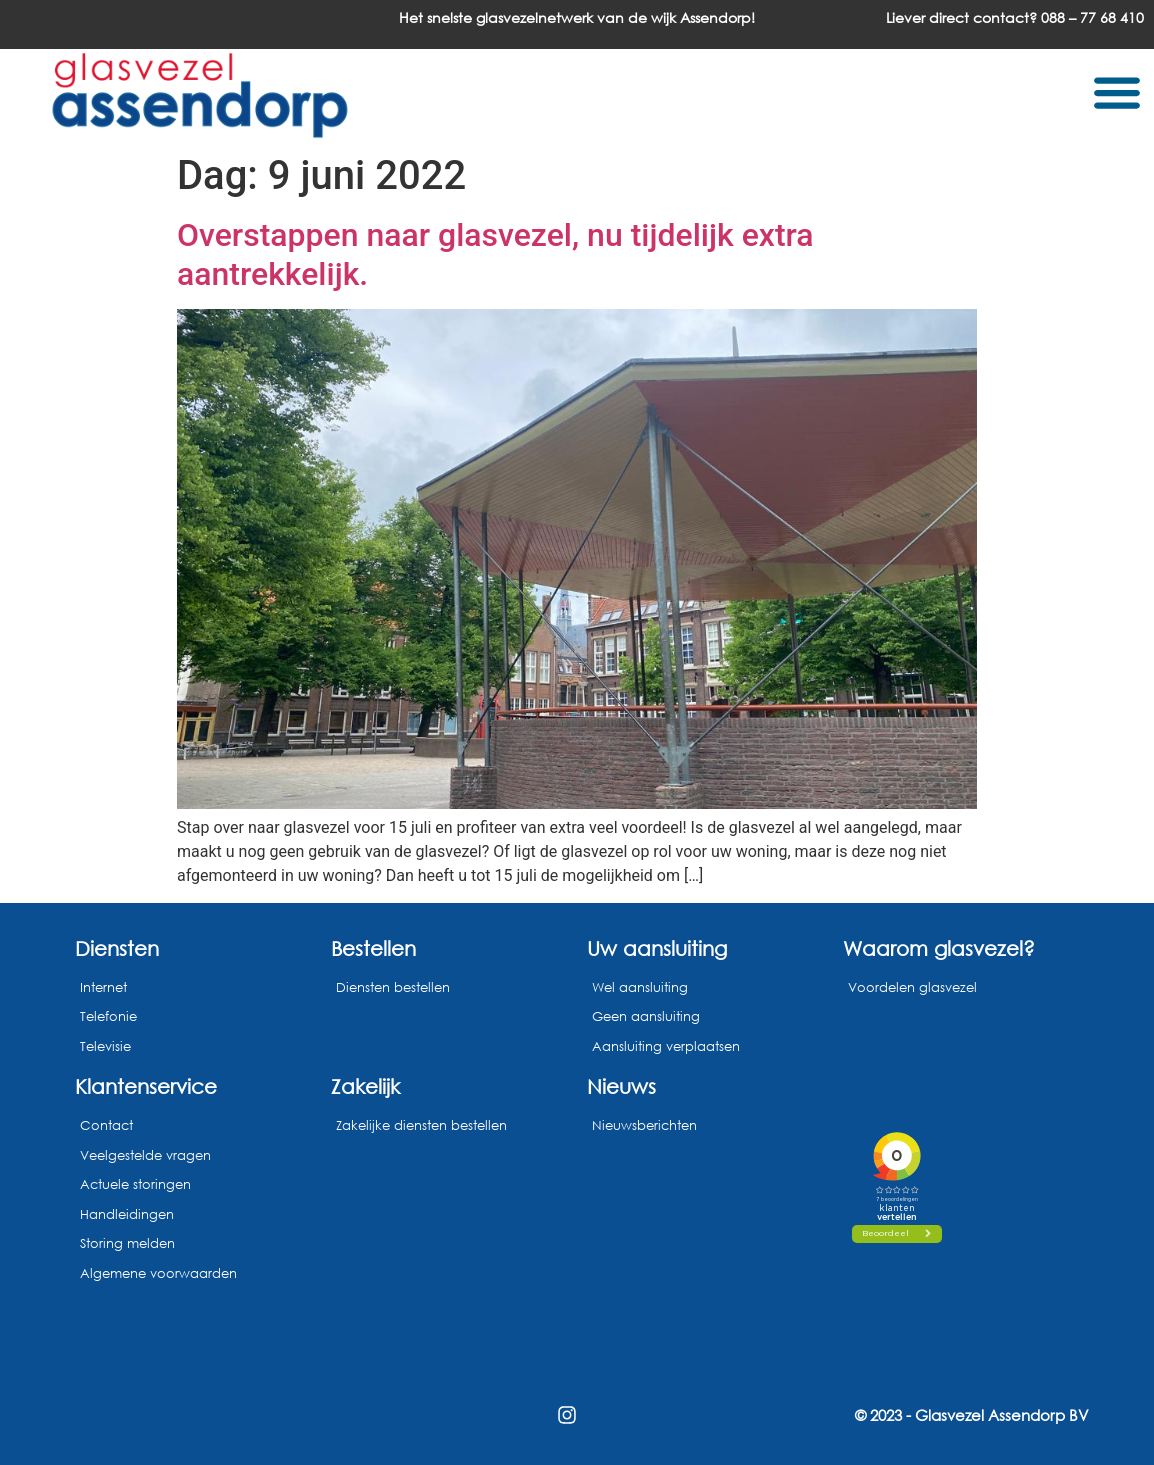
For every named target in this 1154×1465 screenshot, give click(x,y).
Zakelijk (365, 1086)
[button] (1116, 91)
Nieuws (621, 1086)
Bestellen (373, 948)
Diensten (117, 948)
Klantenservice (146, 1086)
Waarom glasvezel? (939, 948)
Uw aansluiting (657, 948)
